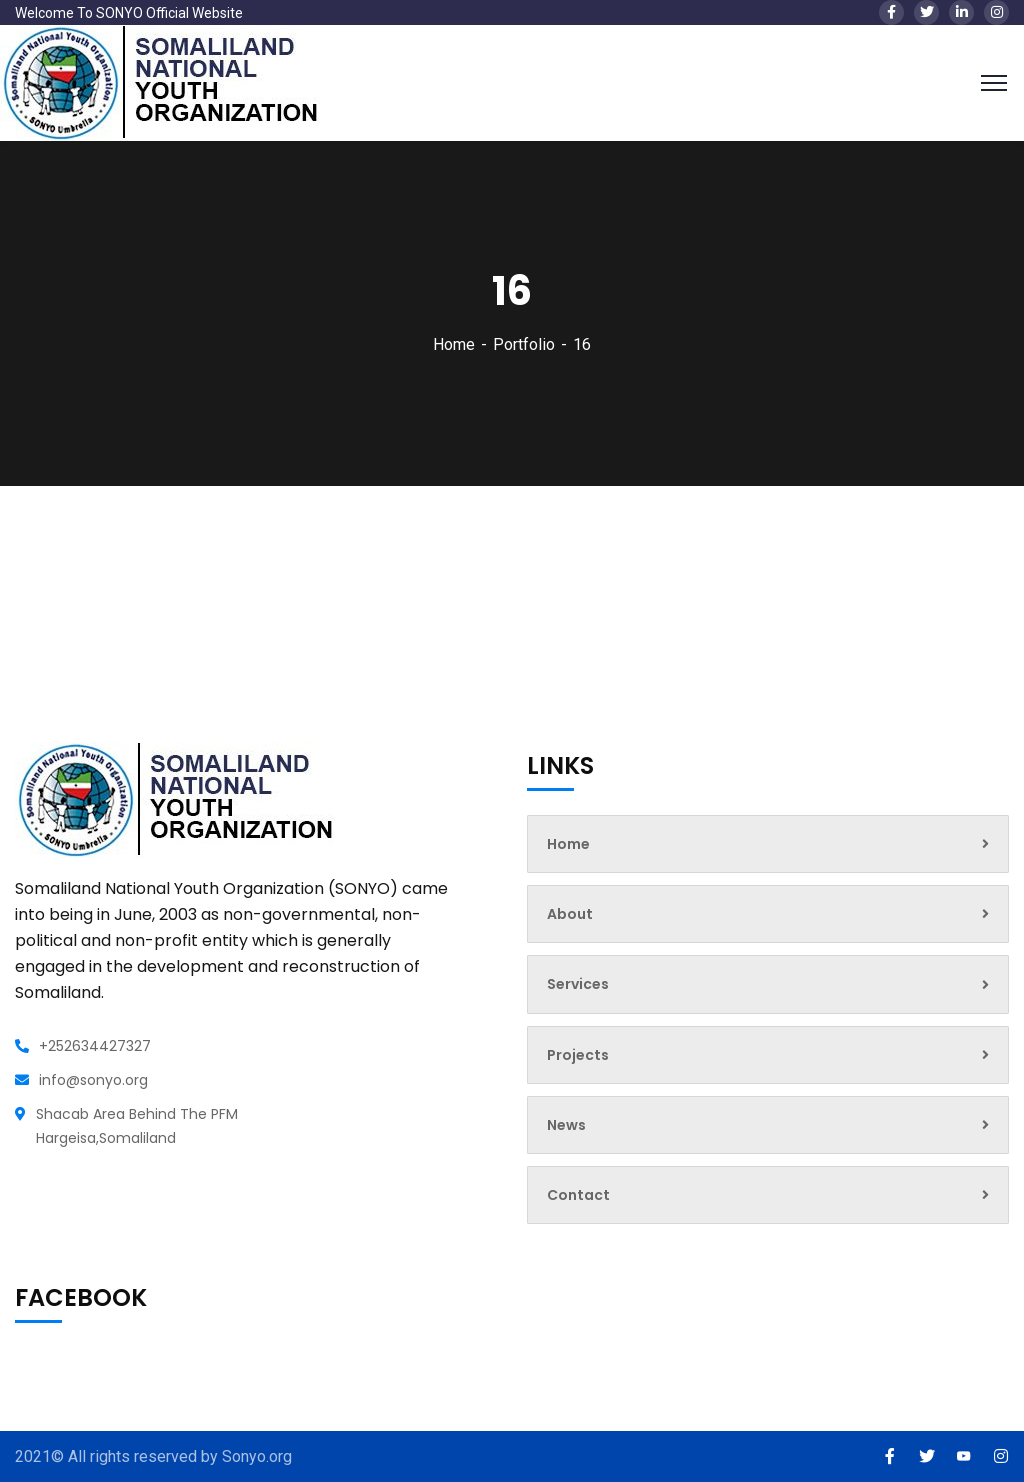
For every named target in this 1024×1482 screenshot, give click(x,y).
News (768, 1125)
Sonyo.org (257, 1456)
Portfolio (524, 344)
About (768, 914)
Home (454, 344)
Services (768, 984)
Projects (768, 1055)
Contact (768, 1195)
